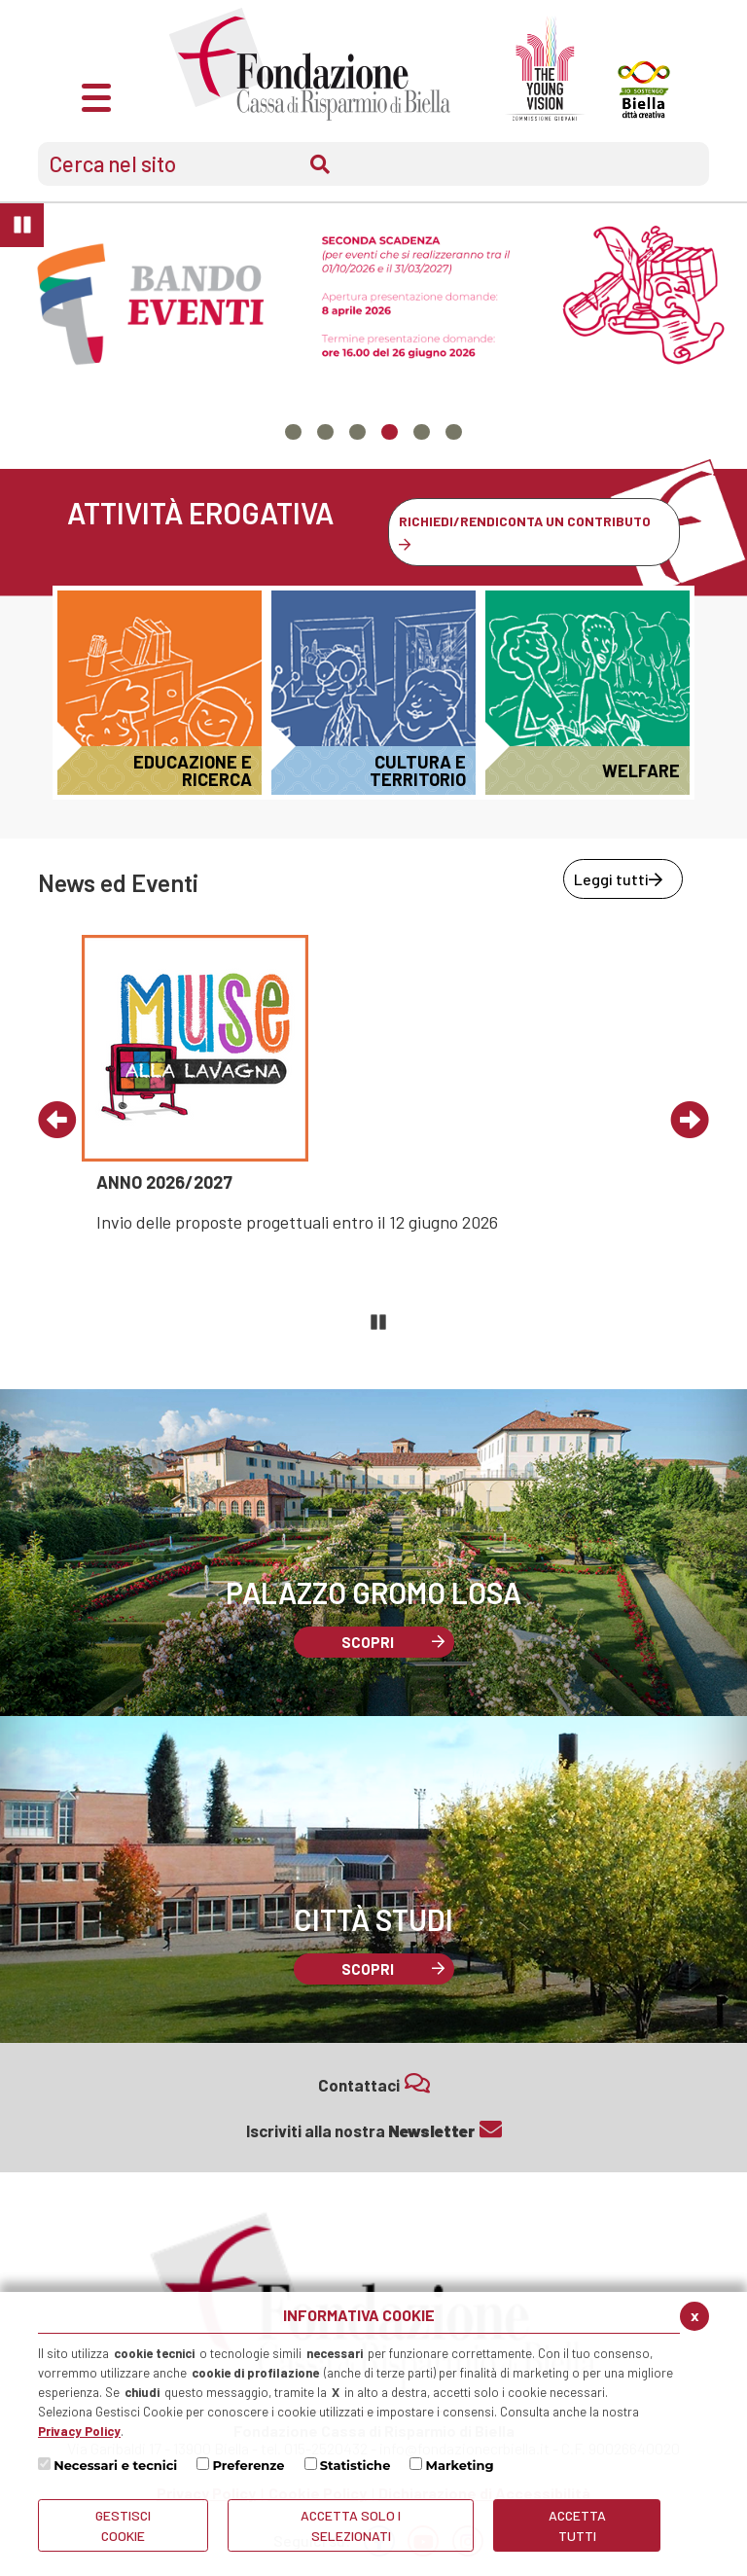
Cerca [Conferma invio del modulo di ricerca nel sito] (320, 164)
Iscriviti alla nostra (374, 2129)
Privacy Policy (79, 2431)
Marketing (460, 2465)
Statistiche (355, 2465)
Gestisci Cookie (123, 2525)
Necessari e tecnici (115, 2465)
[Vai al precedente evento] (57, 1121)
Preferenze (248, 2465)
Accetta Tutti (577, 2525)
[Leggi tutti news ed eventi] (623, 879)
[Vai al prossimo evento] (689, 1121)
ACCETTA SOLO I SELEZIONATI (351, 2525)
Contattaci (374, 2083)
